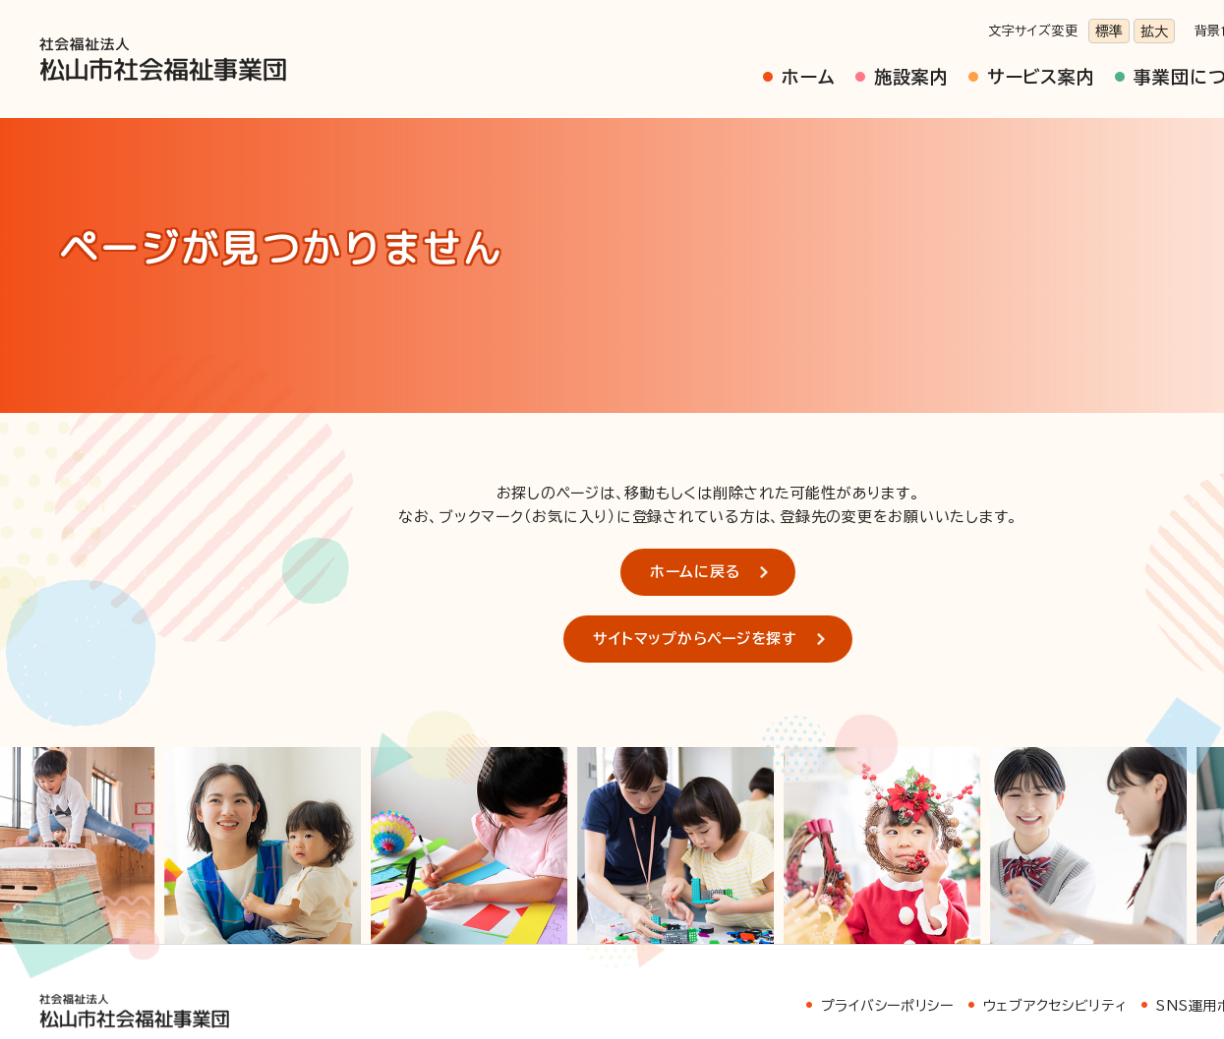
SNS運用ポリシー (1049, 870)
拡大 (998, 27)
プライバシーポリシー (767, 870)
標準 (959, 27)
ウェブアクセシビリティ (912, 870)
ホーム (699, 66)
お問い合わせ (83, 985)
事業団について (1036, 66)
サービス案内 (900, 66)
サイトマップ (1157, 870)
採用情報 (1158, 66)
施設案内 (788, 66)
